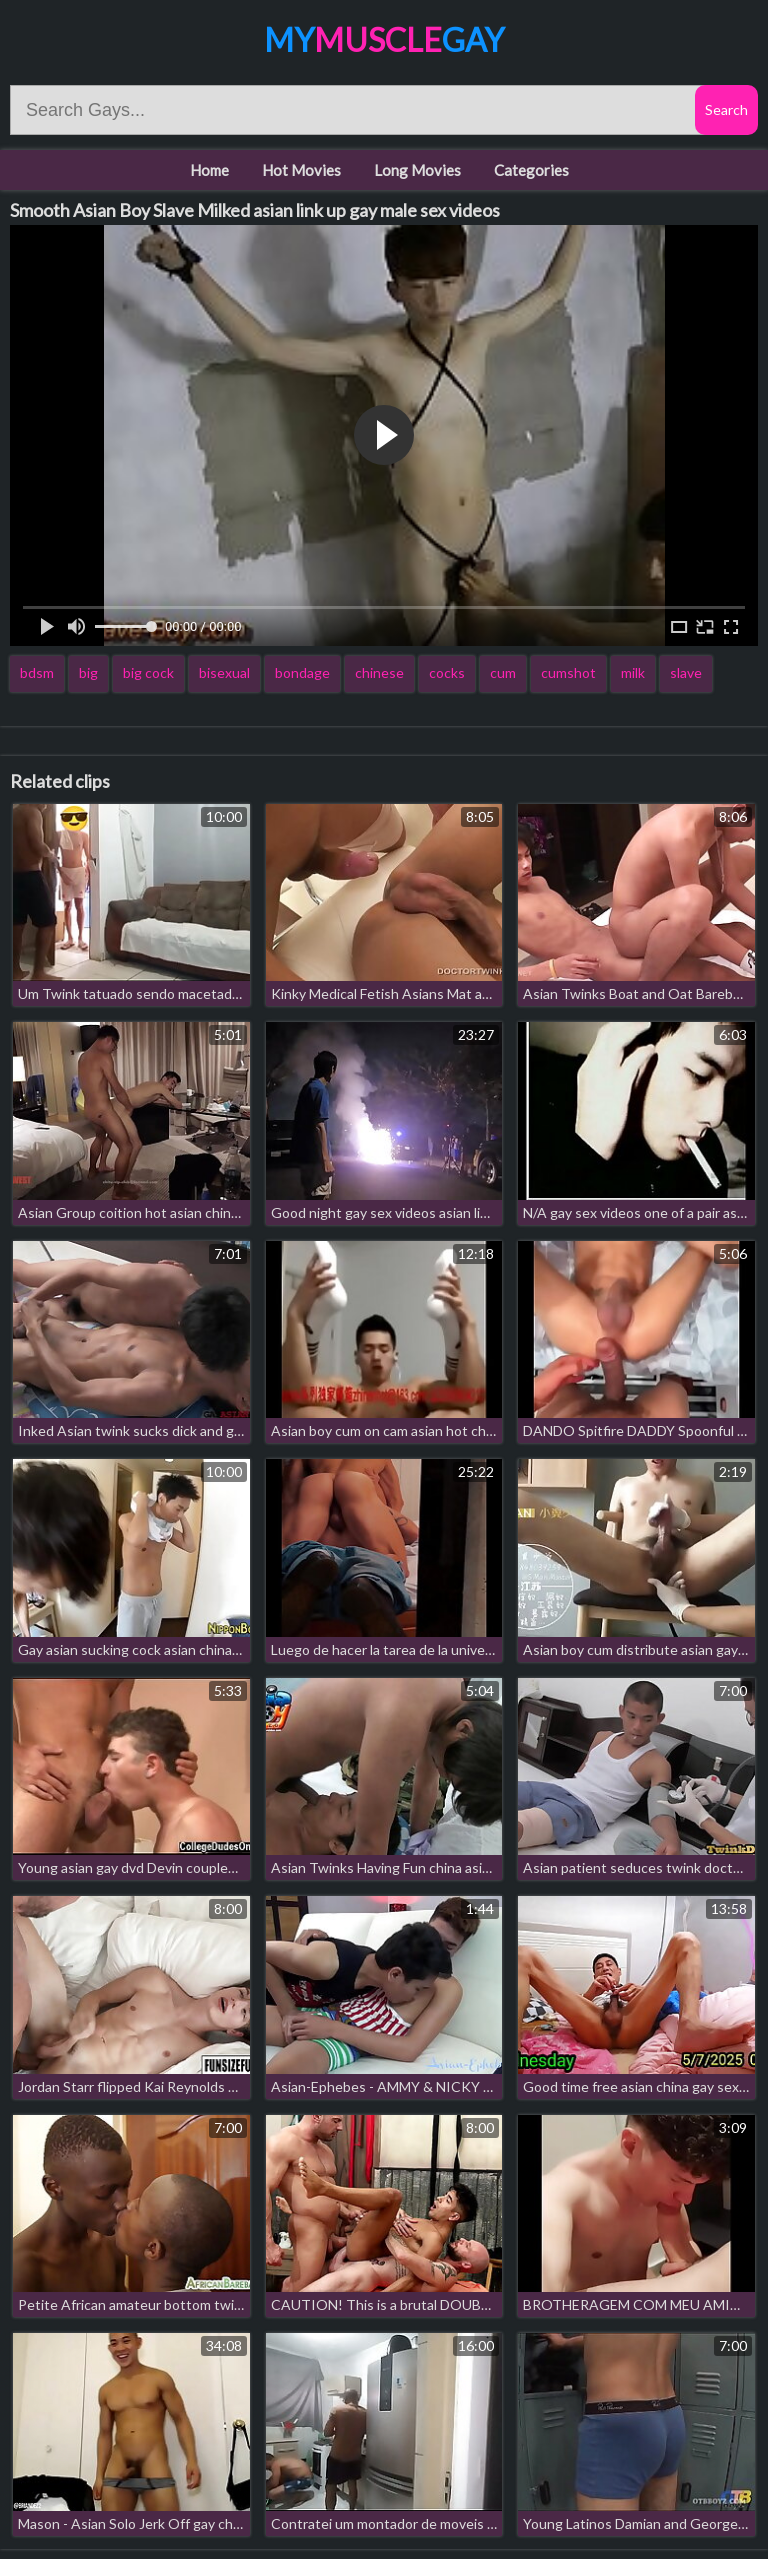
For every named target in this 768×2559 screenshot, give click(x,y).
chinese (379, 672)
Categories (531, 170)
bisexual (224, 672)
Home (209, 170)
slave (686, 672)
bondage (302, 672)
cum (503, 672)
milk (633, 672)
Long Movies (417, 170)
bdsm (37, 672)
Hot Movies (301, 170)
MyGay (384, 39)
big (88, 672)
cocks (447, 672)
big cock (148, 672)
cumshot (568, 672)
